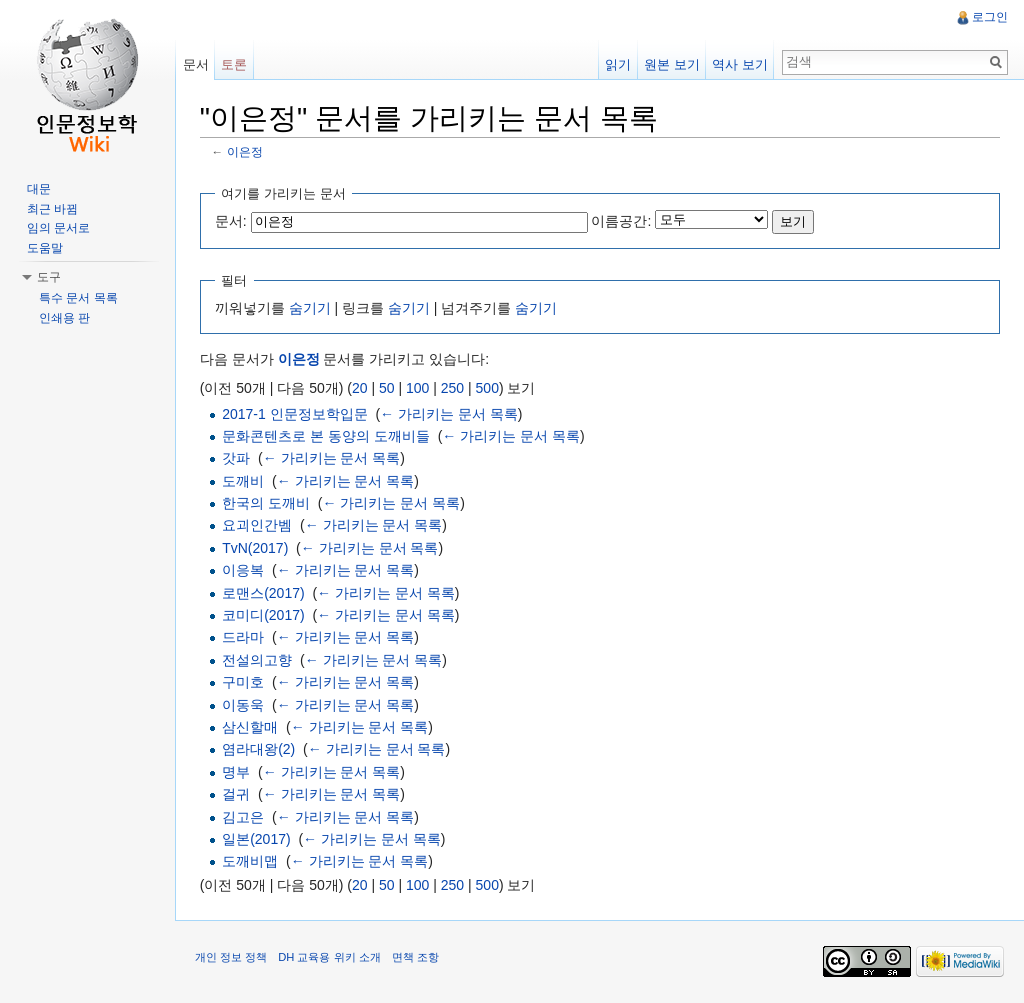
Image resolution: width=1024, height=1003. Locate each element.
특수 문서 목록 (78, 298)
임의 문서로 (58, 228)
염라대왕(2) (259, 750)
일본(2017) (257, 839)
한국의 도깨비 (267, 503)
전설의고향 (258, 660)
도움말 (45, 248)
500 (488, 388)
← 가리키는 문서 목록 (450, 414)
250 (453, 388)
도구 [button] (49, 277)
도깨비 (244, 481)
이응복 (244, 570)
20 (361, 388)
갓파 (237, 458)
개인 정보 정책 (232, 958)
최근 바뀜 (52, 209)
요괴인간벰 (258, 526)
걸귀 (237, 794)
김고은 (244, 817)
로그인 (990, 17)
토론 (235, 64)
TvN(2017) (256, 548)
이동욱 (244, 705)
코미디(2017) (264, 615)
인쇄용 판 (64, 318)
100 (418, 388)
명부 (237, 772)
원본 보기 (672, 64)
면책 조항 (416, 958)
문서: (232, 221)
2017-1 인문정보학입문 (295, 414)
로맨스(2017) (264, 593)
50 (388, 388)
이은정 (246, 152)
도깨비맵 (251, 862)
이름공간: (623, 221)
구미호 (244, 682)
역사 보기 (740, 64)
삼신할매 (251, 727)
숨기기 (311, 308)
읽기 (618, 64)
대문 (39, 189)
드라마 (244, 638)
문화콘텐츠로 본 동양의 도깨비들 (327, 436)
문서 (196, 64)
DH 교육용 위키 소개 (330, 958)
